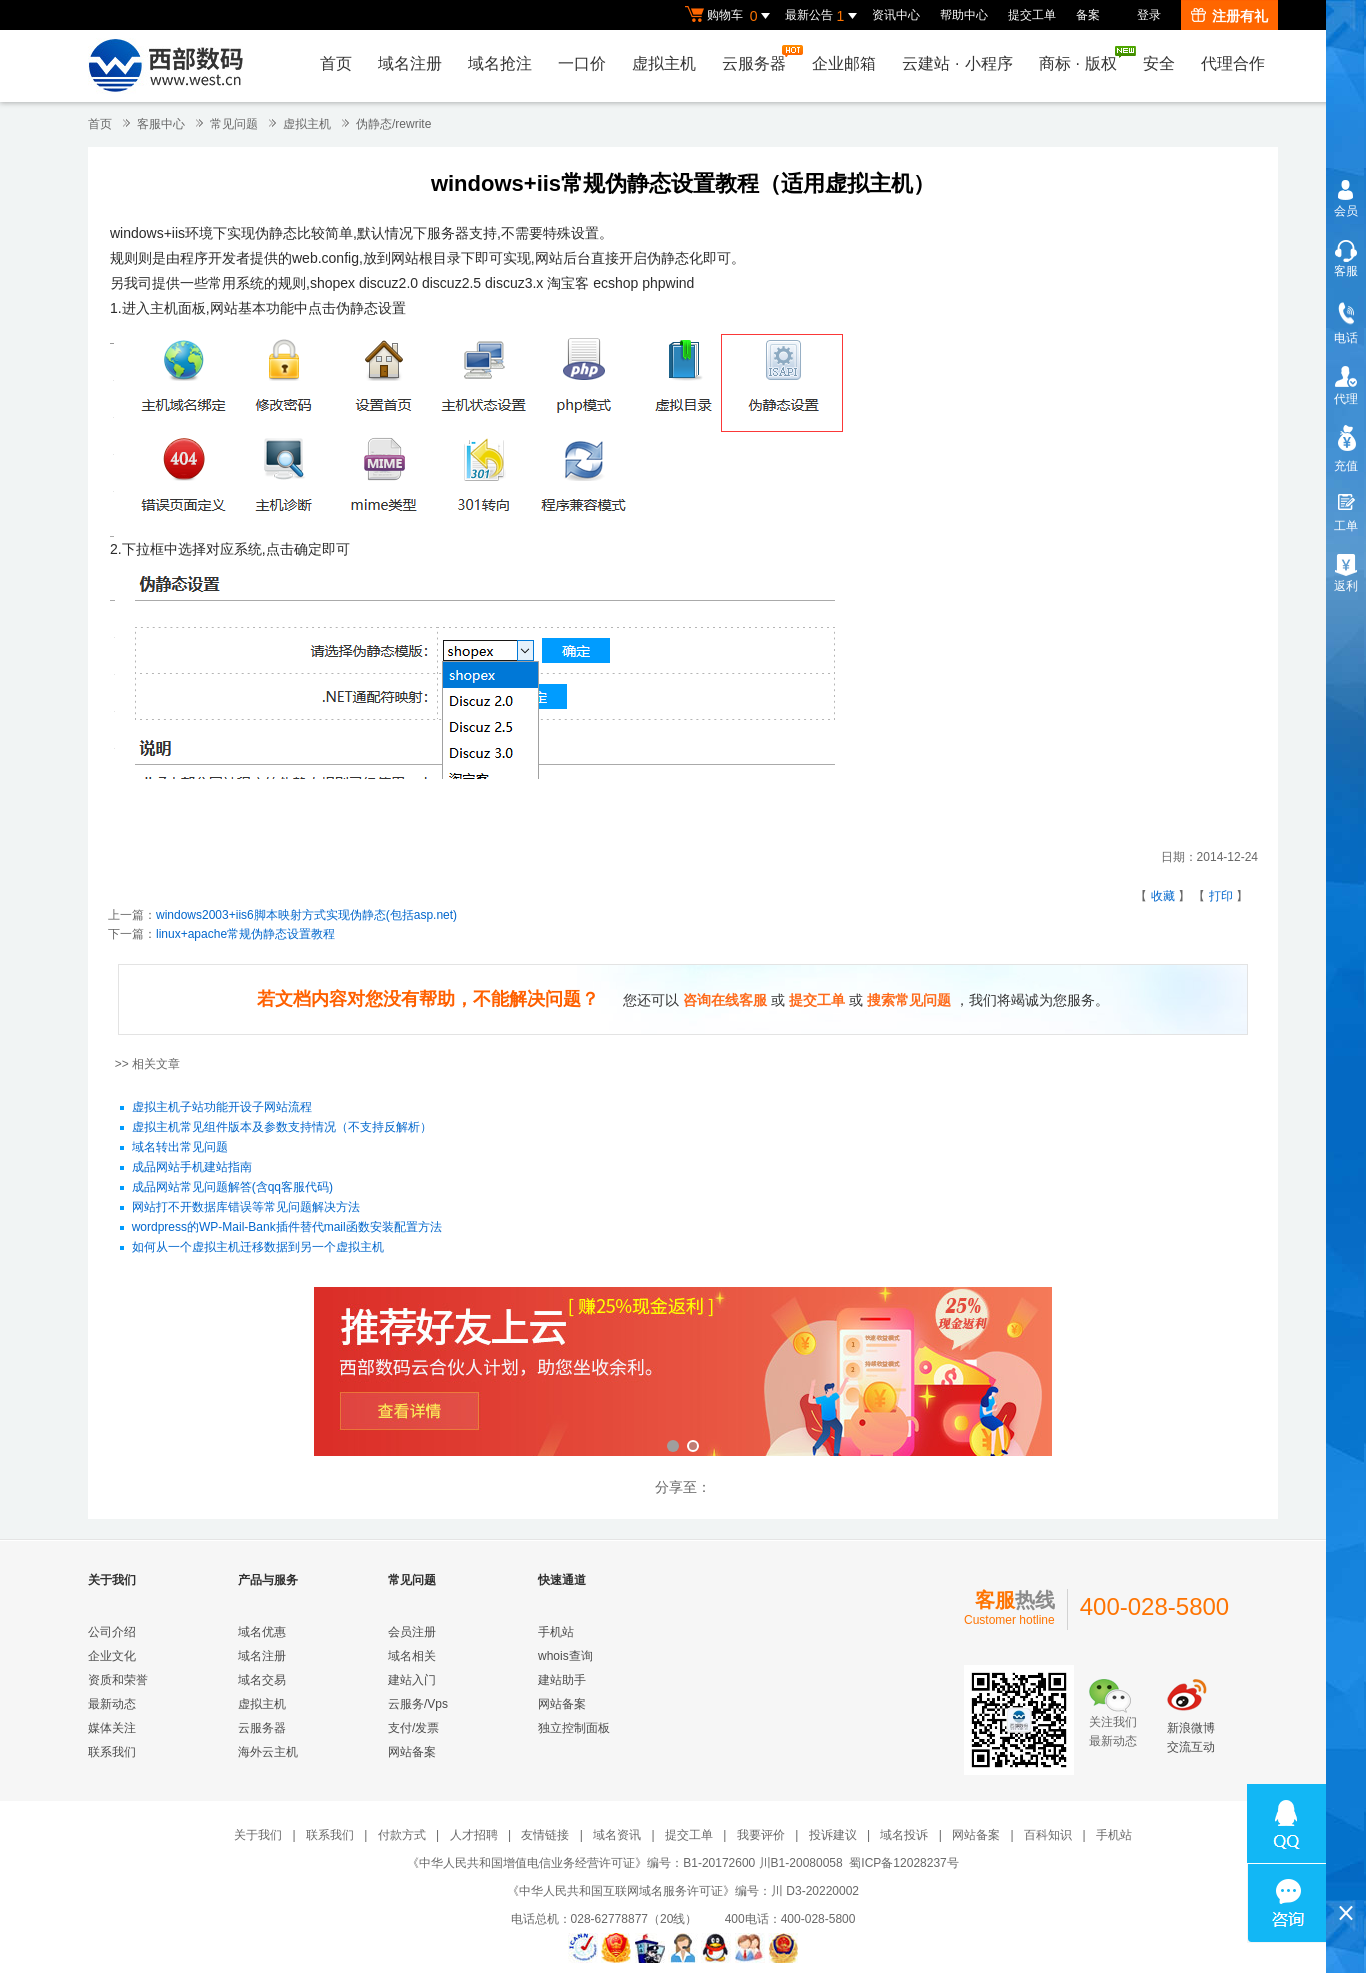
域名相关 (412, 1656)
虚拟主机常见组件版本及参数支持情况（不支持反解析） (282, 1128)
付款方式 (402, 1835)
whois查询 (565, 1656)
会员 (1346, 211)
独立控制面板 (574, 1728)
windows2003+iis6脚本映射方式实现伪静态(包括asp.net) (306, 915)
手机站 (556, 1632)
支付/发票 (413, 1728)
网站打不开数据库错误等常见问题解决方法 (246, 1208)
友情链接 (545, 1835)
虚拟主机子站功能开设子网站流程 (222, 1108)
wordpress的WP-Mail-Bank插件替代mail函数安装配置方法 (287, 1228)
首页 (336, 63)
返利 (1346, 586)
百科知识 (1048, 1835)
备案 (1088, 15)
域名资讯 (617, 1835)
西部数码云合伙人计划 (683, 1373)
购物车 (730, 16)
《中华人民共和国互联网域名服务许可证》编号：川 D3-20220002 (683, 1891)
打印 (1221, 896)
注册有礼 (1229, 16)
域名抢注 (500, 63)
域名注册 (410, 63)
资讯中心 (896, 15)
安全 (1159, 63)
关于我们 (258, 1835)
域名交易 (262, 1680)
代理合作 (1233, 63)
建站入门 (412, 1680)
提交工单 (1032, 15)
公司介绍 (112, 1632)
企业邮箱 (844, 63)
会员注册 (412, 1632)
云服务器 (759, 58)
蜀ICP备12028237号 (903, 1863)
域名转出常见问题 (180, 1148)
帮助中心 (964, 15)
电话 (1346, 338)
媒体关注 (112, 1728)
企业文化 (112, 1656)
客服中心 (161, 124)
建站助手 (562, 1680)
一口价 (582, 63)
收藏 (1163, 896)
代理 (1346, 399)
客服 (1346, 271)
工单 (1346, 526)
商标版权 (1083, 59)
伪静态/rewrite (393, 124)
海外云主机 (268, 1752)
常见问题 (234, 124)
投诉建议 (833, 1835)
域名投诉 (904, 1835)
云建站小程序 (957, 63)
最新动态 (112, 1704)
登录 (1149, 15)
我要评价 (761, 1835)
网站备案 (412, 1752)
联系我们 (112, 1752)
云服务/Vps (418, 1704)
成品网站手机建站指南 (192, 1168)
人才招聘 (474, 1835)
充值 (1346, 466)
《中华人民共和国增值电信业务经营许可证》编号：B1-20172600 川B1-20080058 (624, 1863)
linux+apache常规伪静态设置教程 (245, 934)
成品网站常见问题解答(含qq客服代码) (232, 1188)
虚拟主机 (664, 63)
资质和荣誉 (118, 1680)
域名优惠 (262, 1632)
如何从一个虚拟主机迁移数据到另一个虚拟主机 (258, 1248)
